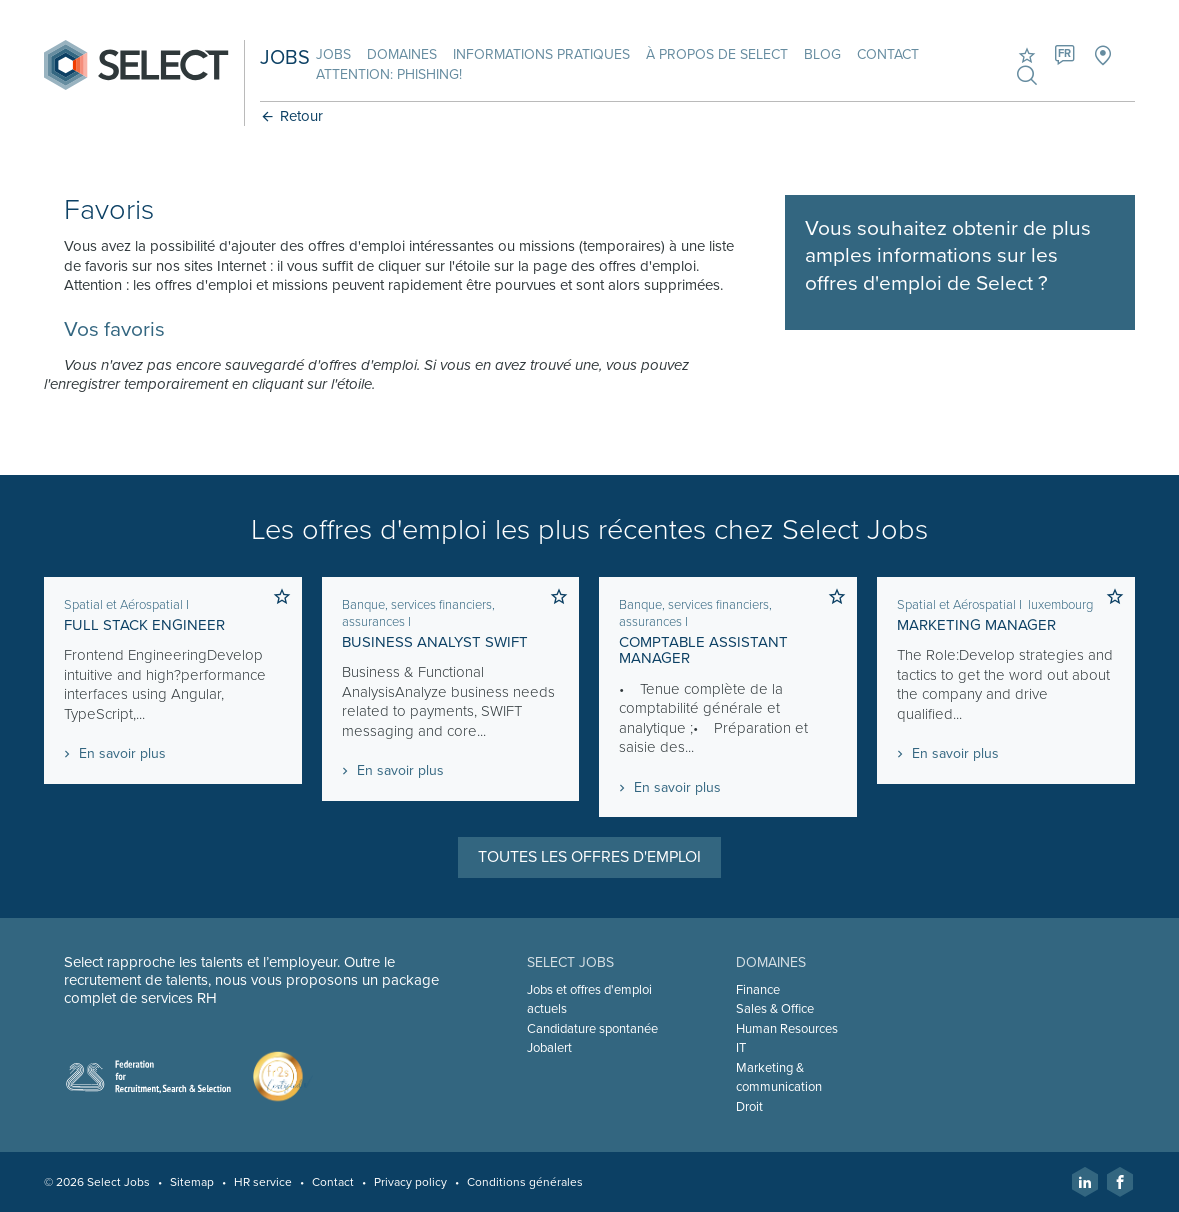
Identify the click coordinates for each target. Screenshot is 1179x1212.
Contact (888, 54)
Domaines (402, 54)
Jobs (333, 54)
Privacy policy (410, 1182)
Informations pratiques (541, 54)
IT (741, 1048)
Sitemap (192, 1182)
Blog (822, 54)
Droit (749, 1107)
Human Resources (787, 1029)
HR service (263, 1182)
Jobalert (549, 1048)
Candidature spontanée (592, 1029)
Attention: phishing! (389, 74)
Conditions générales (525, 1182)
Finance (758, 990)
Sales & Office (775, 1009)
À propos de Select (717, 54)
